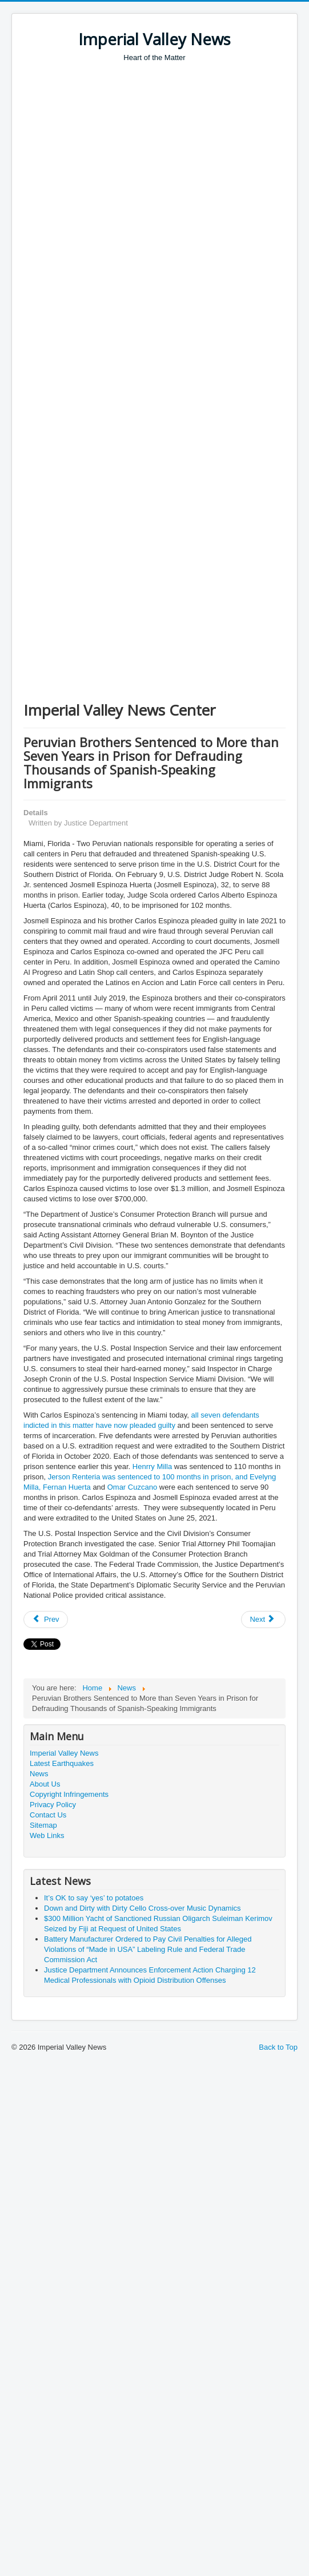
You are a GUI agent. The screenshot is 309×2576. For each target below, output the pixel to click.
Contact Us (48, 1815)
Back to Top (278, 2047)
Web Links (47, 1835)
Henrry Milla (152, 1466)
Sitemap (43, 1825)
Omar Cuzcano (132, 1487)
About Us (45, 1784)
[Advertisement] (108, 177)
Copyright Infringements (69, 1794)
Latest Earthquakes (62, 1763)
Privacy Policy (53, 1804)
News (39, 1773)
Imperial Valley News (64, 1753)
